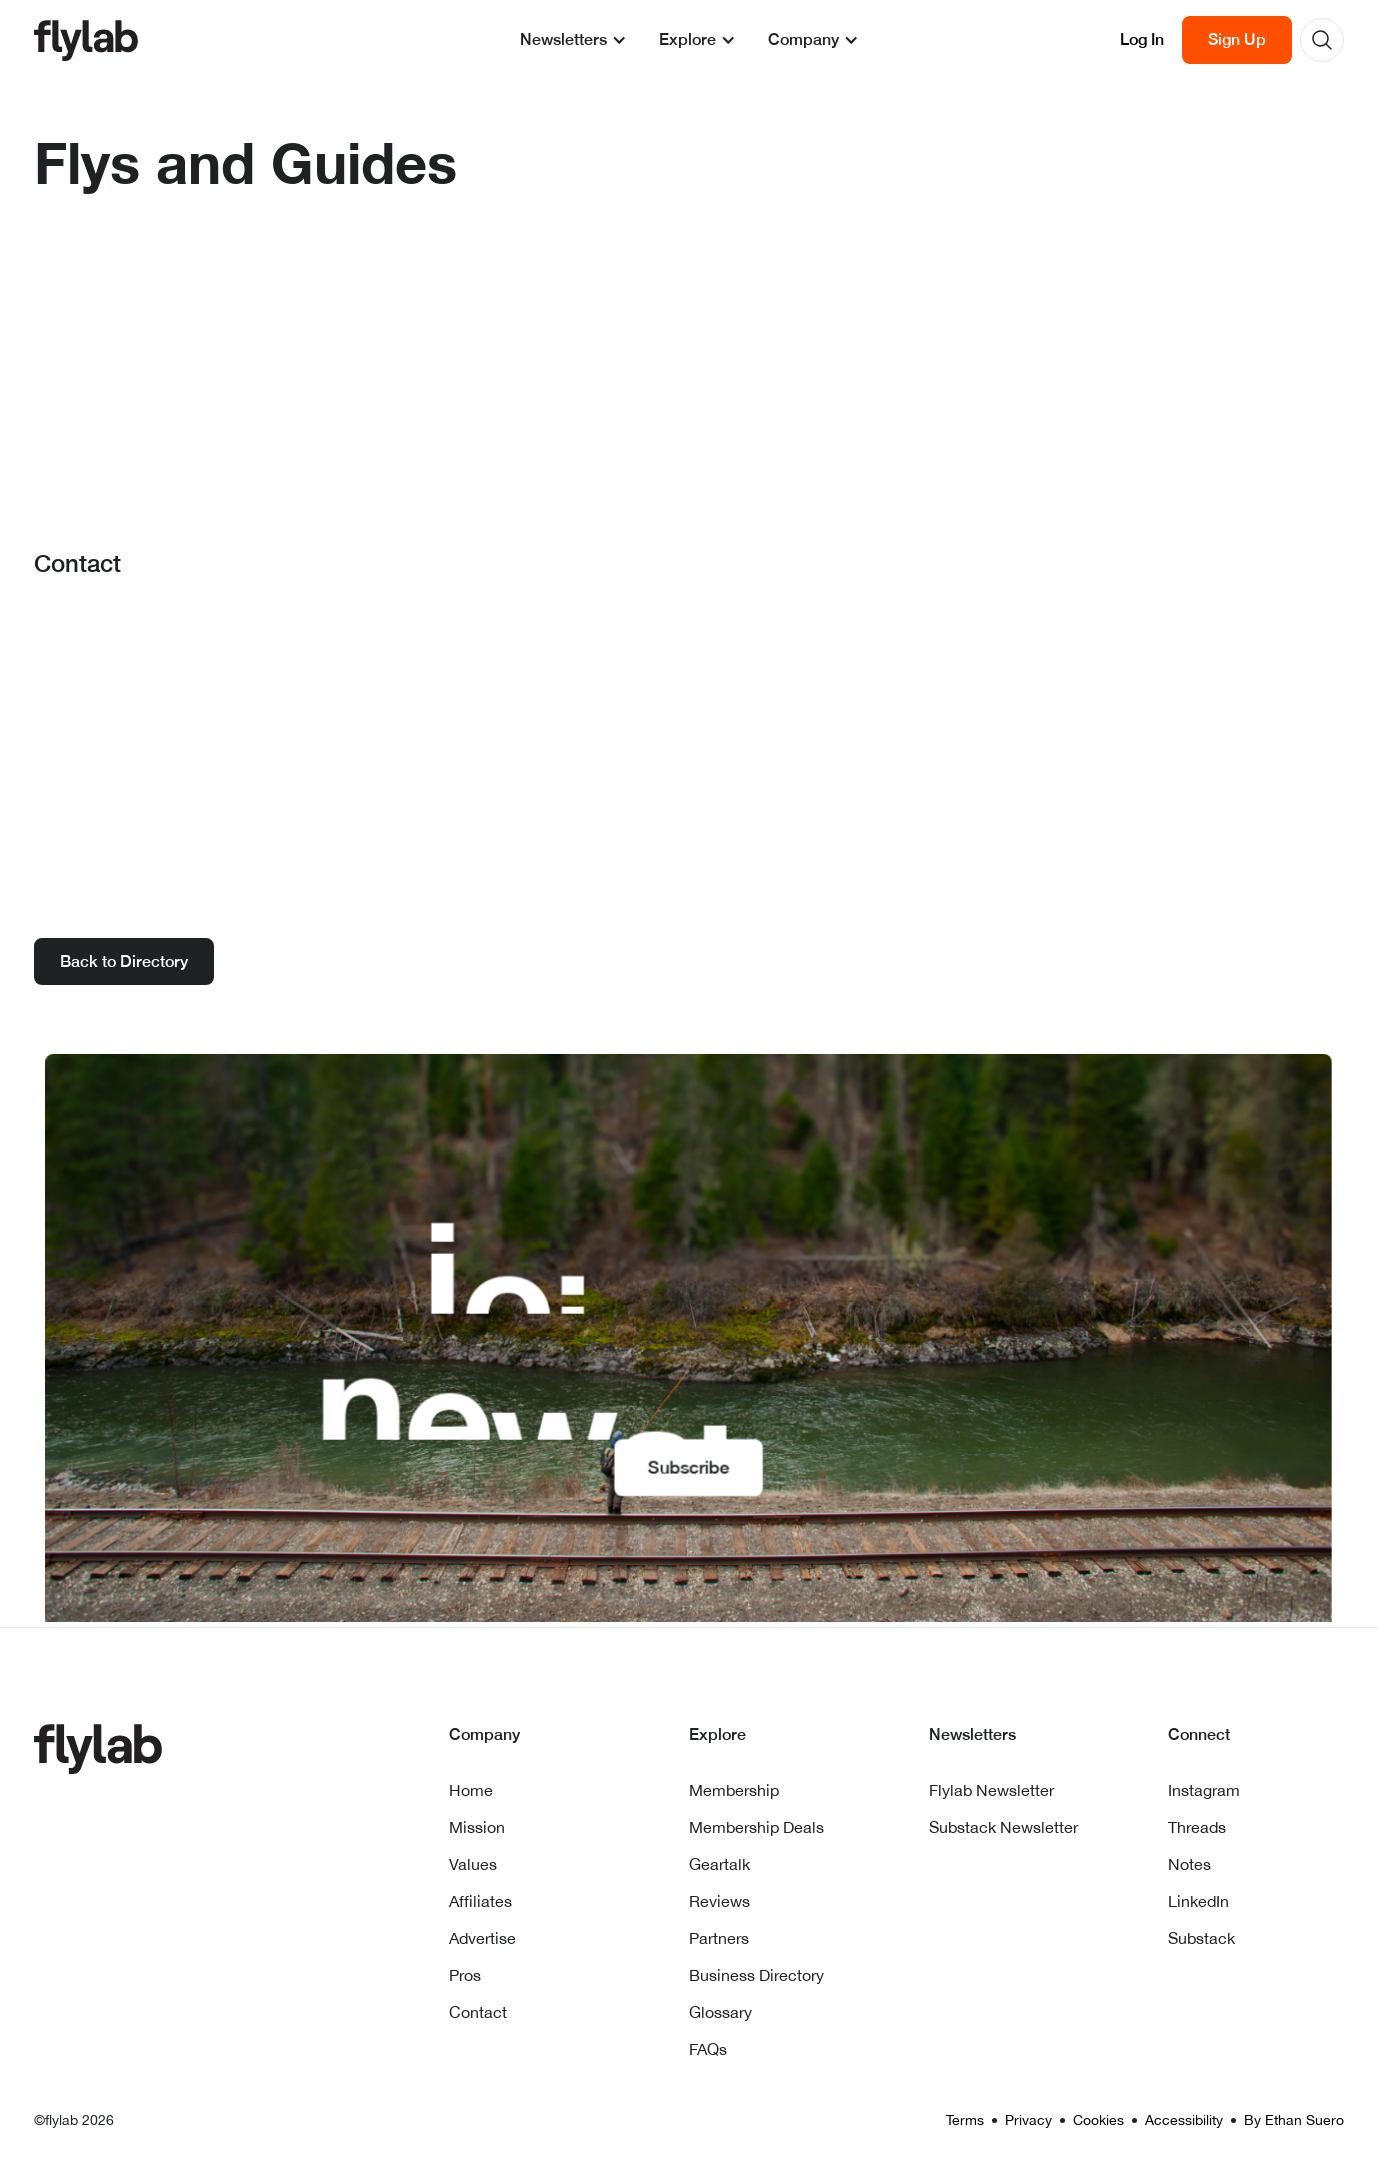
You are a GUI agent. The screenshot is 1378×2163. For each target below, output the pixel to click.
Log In (1142, 39)
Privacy (1028, 2120)
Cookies (1098, 2120)
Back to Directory (124, 961)
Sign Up (1237, 39)
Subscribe (689, 1465)
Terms (965, 2120)
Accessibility (1184, 2120)
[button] (573, 40)
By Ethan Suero (1294, 2120)
